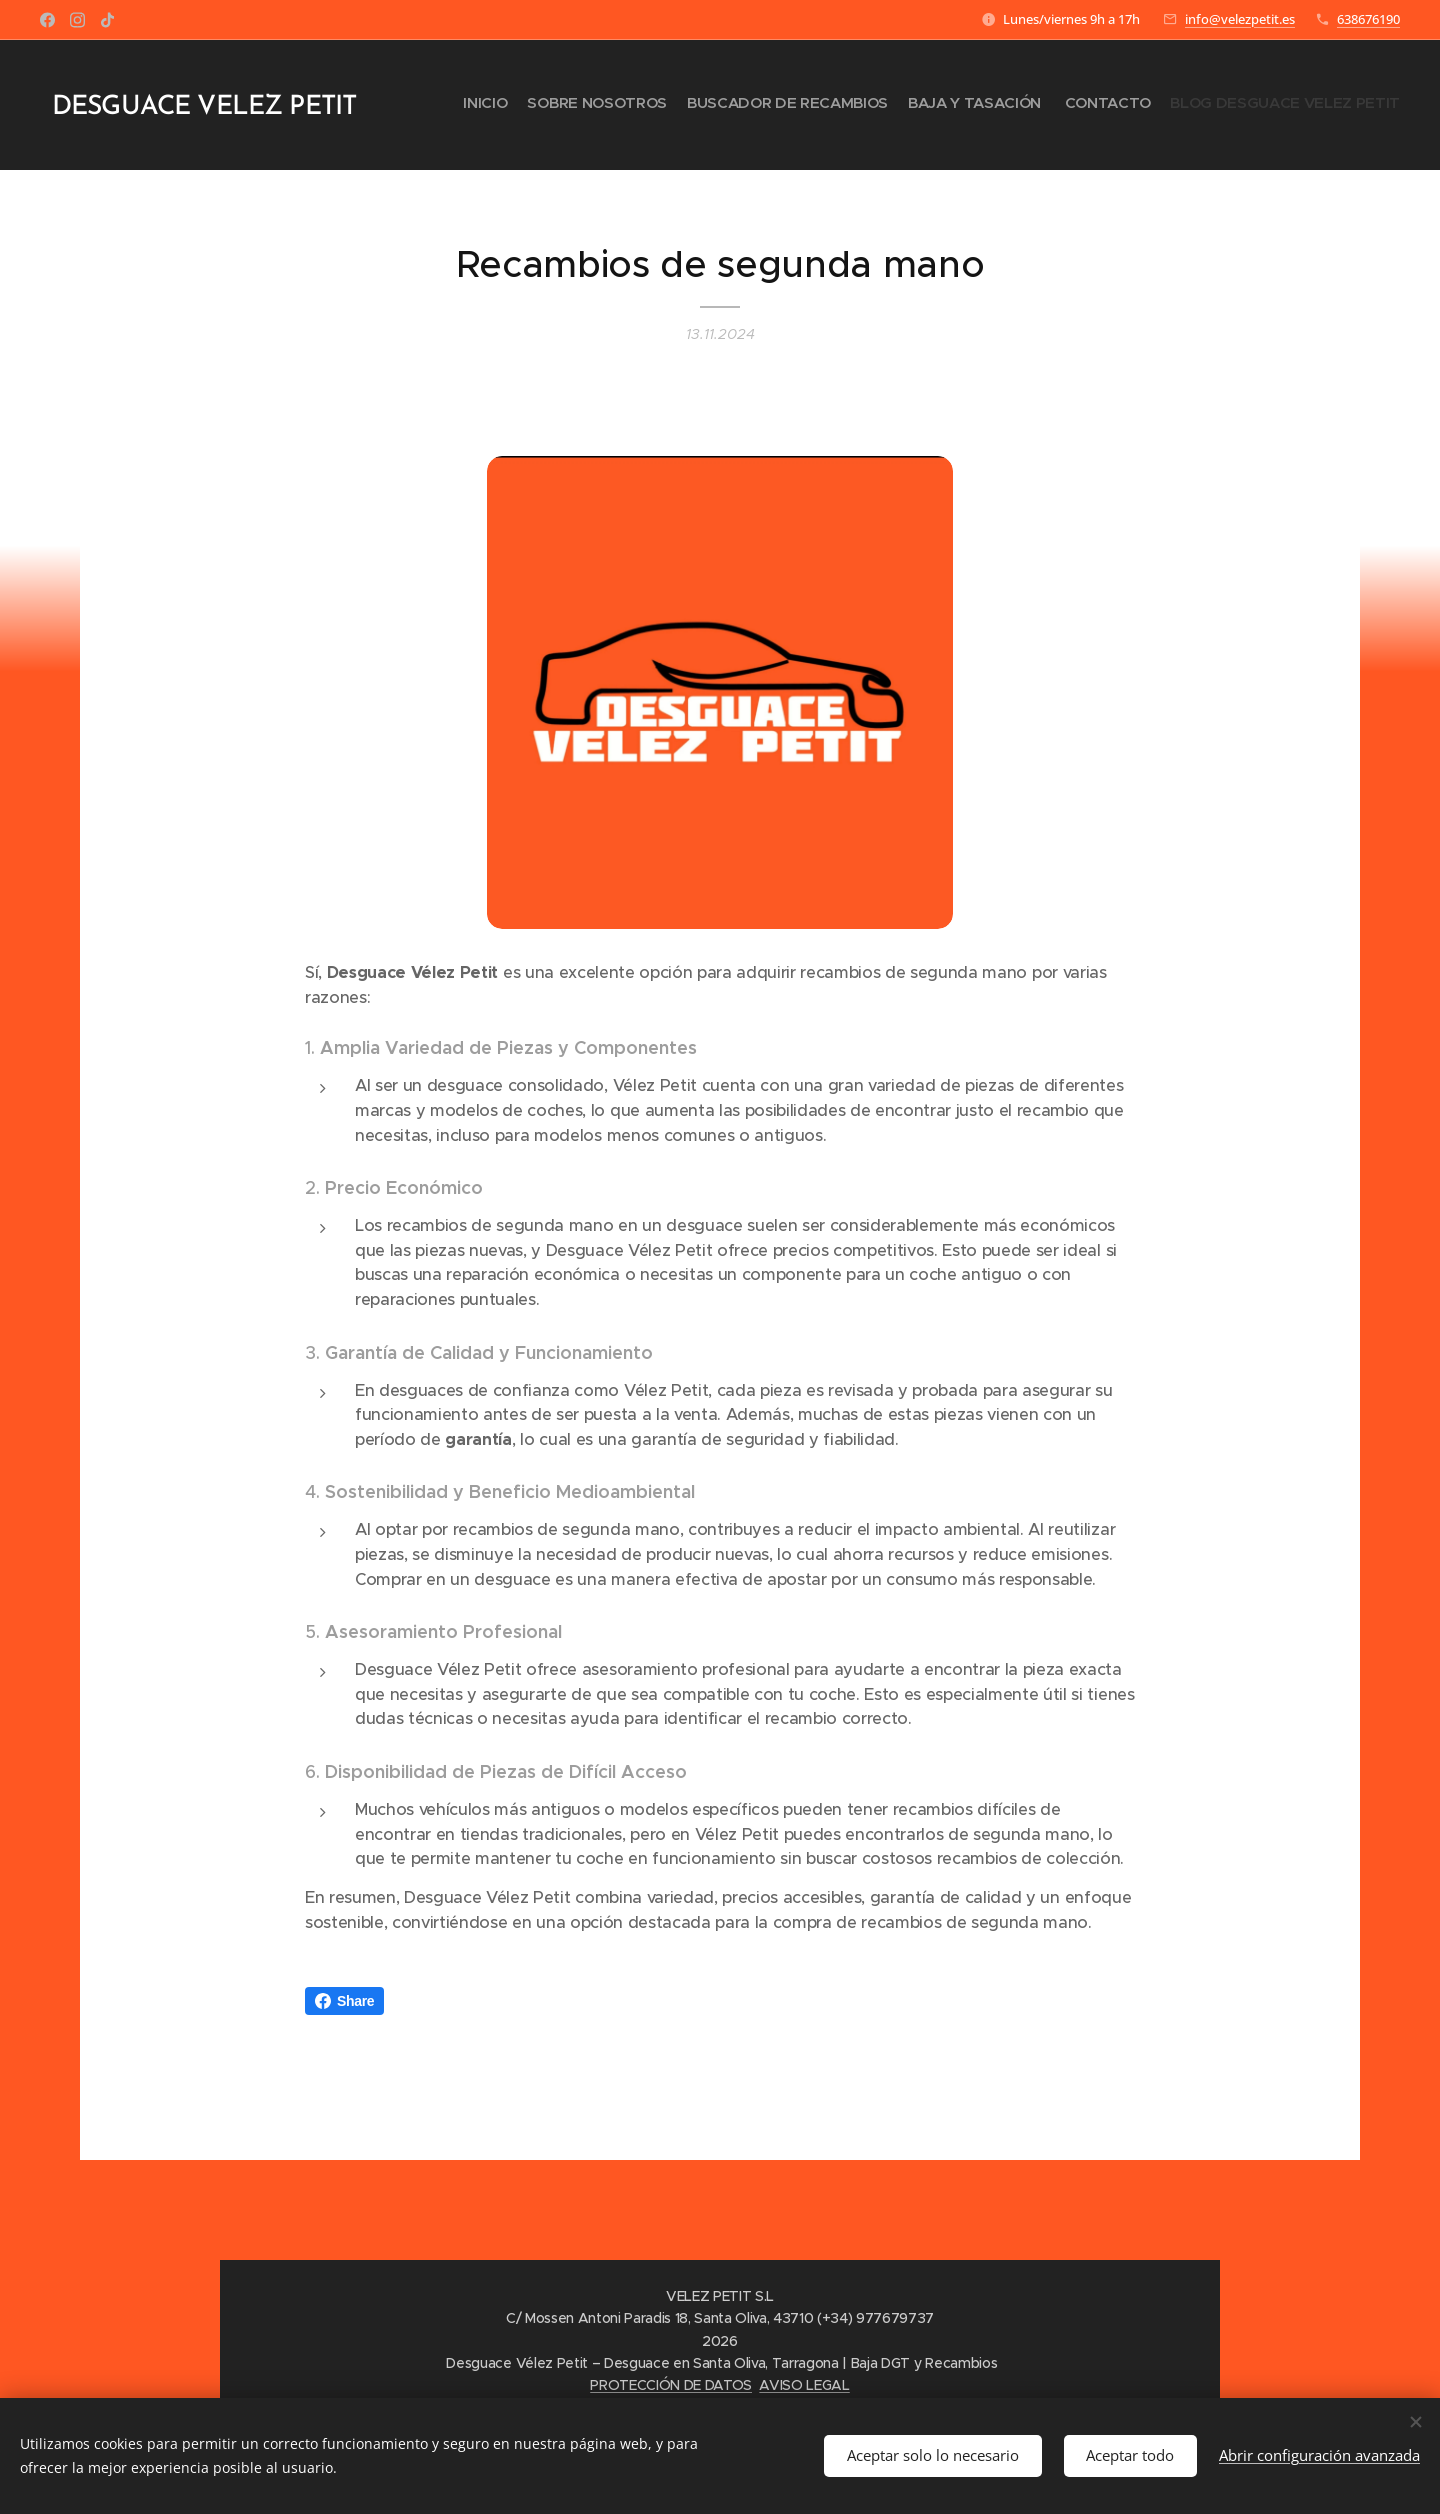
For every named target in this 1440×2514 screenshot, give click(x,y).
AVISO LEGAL (804, 2385)
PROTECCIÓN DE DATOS (671, 2385)
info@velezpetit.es (1240, 19)
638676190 (1368, 19)
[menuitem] (1302, 105)
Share (344, 2001)
